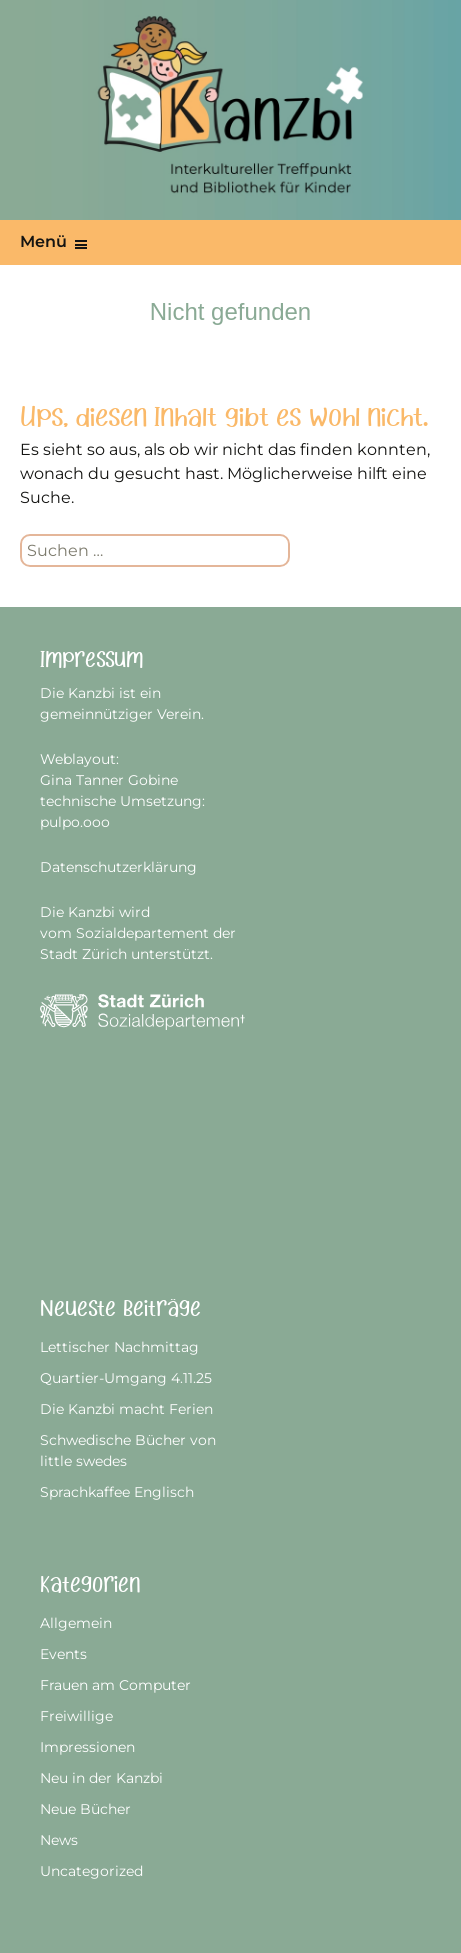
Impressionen (87, 1747)
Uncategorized (91, 1871)
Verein (179, 714)
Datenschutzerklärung (118, 867)
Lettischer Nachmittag (119, 1347)
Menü (43, 241)
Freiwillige (76, 1716)
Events (63, 1654)
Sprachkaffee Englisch (117, 1492)
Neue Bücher (85, 1809)
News (59, 1840)
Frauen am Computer (115, 1685)
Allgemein (76, 1623)
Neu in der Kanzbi (101, 1778)
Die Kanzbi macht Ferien (126, 1409)
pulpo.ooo (75, 822)
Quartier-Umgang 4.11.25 (126, 1378)
